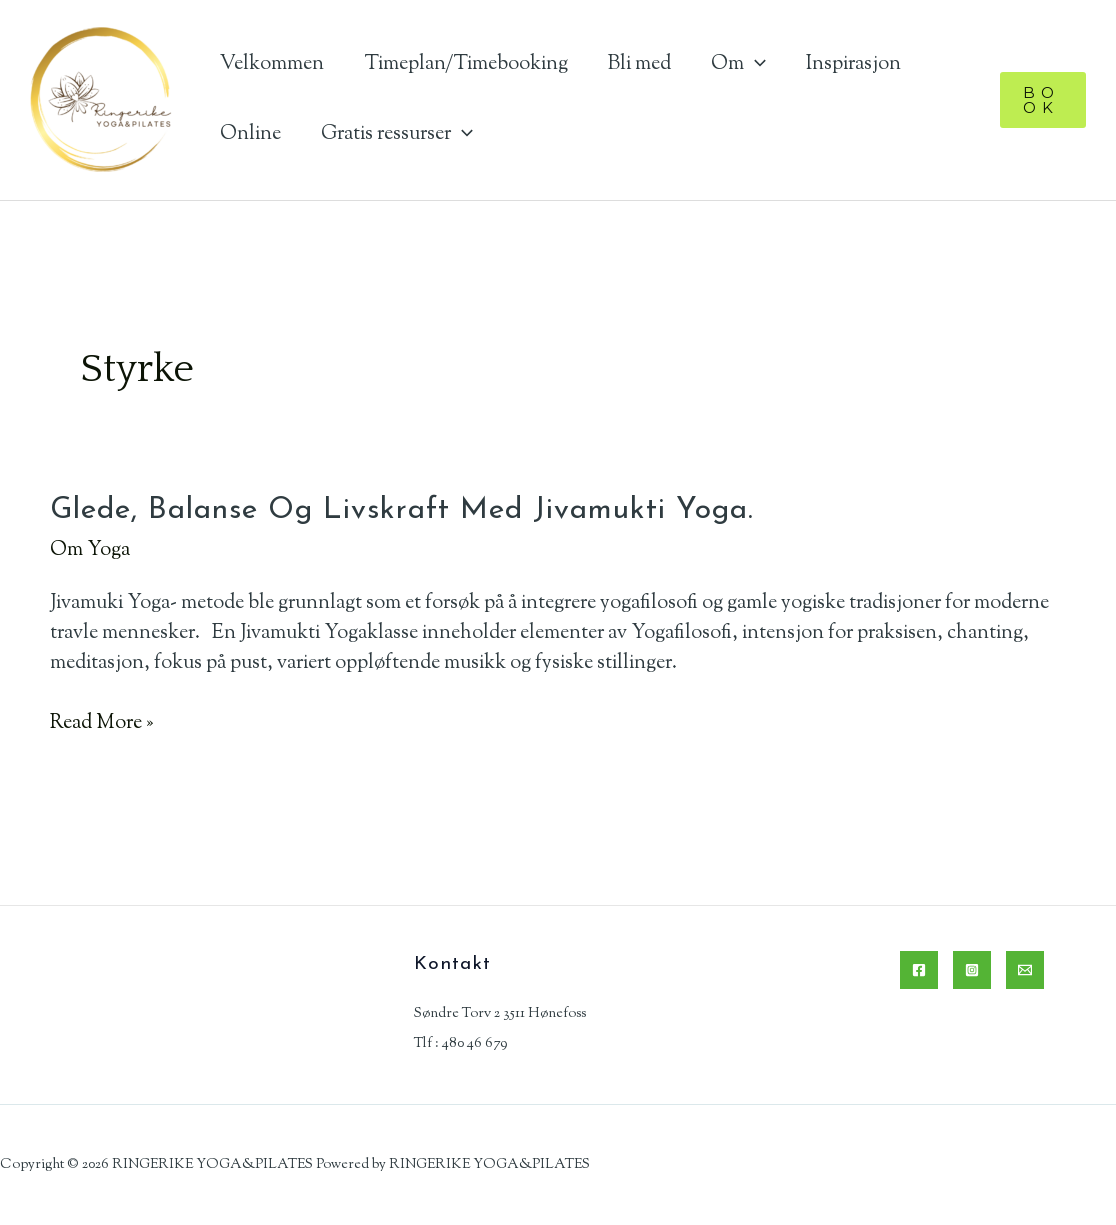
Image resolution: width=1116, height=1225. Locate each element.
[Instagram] (972, 970)
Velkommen (272, 64)
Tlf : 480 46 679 (460, 1044)
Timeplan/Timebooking (466, 64)
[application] (755, 64)
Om (738, 64)
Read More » (101, 724)
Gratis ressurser (397, 134)
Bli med (639, 64)
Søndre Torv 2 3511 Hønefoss (500, 1014)
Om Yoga (90, 550)
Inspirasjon (853, 64)
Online (250, 134)
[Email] (1025, 970)
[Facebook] (919, 970)
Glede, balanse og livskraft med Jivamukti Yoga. (402, 510)
